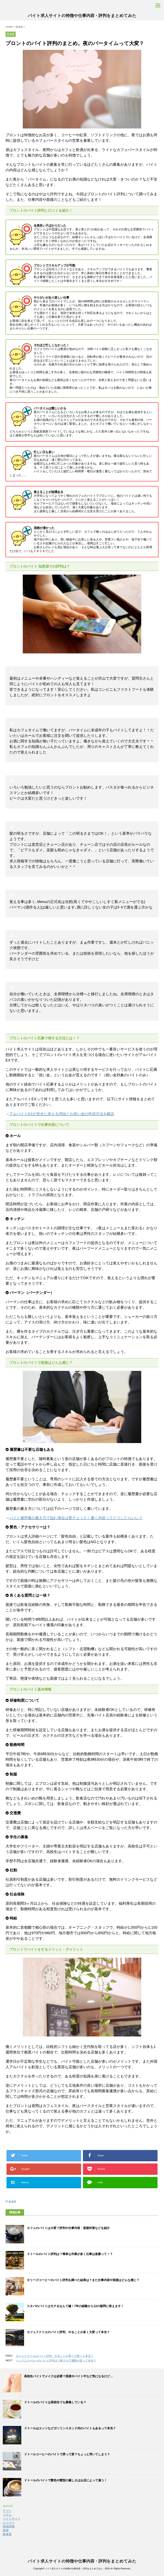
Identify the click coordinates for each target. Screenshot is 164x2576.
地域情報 (9, 2526)
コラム (7, 2514)
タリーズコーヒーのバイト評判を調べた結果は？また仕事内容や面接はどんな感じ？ (83, 2280)
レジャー (9, 2522)
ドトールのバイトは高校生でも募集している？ (55, 2402)
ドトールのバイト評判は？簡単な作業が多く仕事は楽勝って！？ (70, 2254)
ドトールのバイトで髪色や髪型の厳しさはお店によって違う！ (65, 2480)
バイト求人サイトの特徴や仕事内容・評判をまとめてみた (82, 15)
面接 (6, 2530)
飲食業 (12, 2201)
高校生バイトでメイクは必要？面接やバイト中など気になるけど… (68, 2376)
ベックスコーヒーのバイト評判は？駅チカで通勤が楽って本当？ (56, 2360)
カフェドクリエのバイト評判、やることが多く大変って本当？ (68, 2332)
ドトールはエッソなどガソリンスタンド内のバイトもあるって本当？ (70, 2428)
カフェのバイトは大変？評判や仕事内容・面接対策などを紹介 (68, 2228)
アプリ (7, 2511)
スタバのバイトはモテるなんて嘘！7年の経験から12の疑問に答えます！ (75, 2306)
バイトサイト (12, 2518)
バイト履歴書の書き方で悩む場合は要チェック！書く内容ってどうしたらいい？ (76, 1518)
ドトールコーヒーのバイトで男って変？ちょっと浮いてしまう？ (67, 2454)
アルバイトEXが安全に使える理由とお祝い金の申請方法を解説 (61, 1114)
